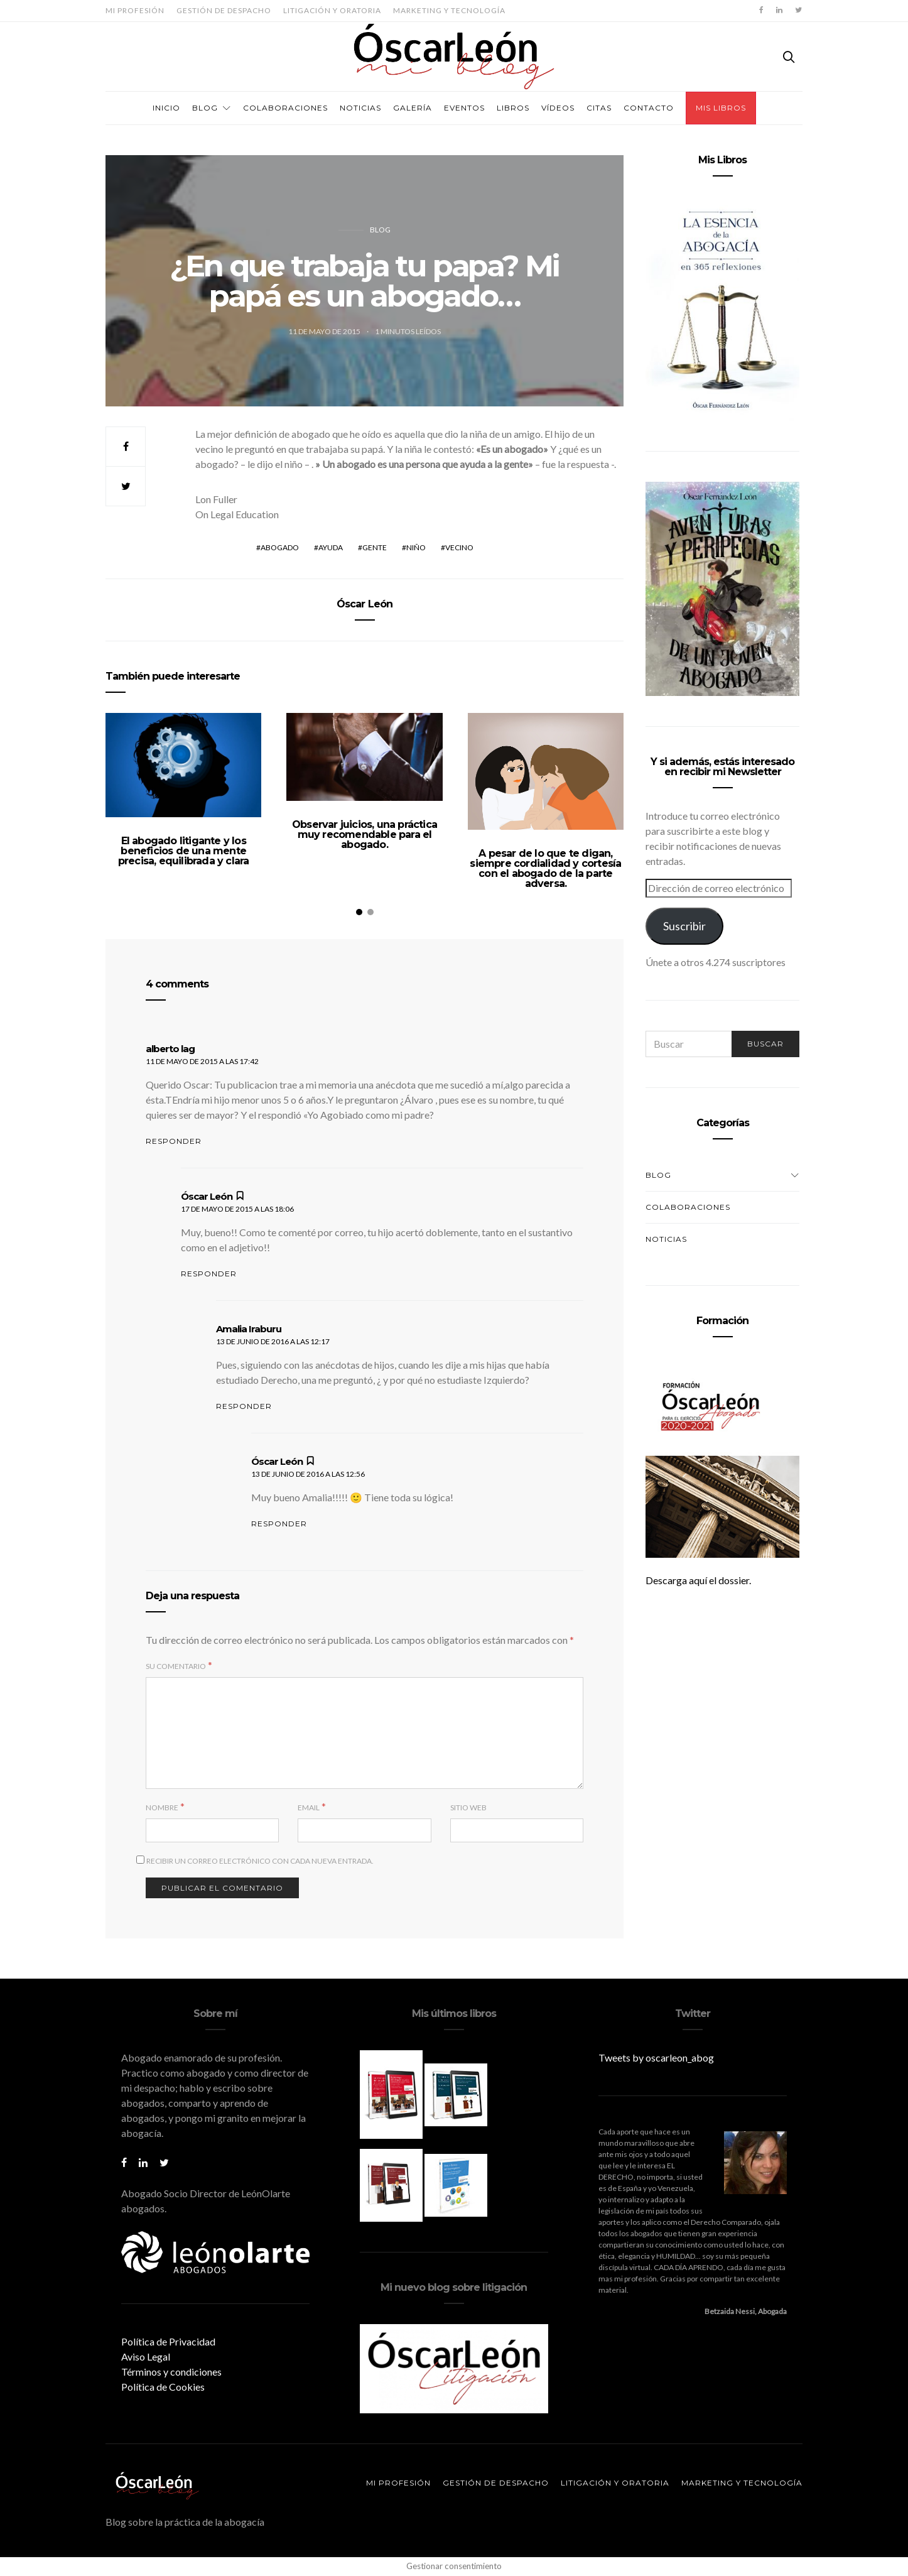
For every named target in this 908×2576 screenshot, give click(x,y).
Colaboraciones (285, 107)
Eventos (464, 107)
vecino (459, 547)
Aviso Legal (145, 2356)
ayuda (330, 547)
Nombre (162, 1807)
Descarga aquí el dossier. (698, 1580)
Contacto (649, 107)
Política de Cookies (163, 2387)
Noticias (360, 107)
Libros (513, 107)
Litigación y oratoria (332, 10)
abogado (280, 547)
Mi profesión (135, 10)
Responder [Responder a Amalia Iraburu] (244, 1406)
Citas (599, 107)
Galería (412, 107)
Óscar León (365, 604)
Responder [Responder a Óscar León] (209, 1273)
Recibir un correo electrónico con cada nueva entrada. (260, 1861)
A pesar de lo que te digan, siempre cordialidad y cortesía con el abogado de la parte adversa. (545, 868)
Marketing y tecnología (449, 10)
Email (309, 1807)
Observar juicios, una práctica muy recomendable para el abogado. (364, 834)
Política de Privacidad (168, 2341)
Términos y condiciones (171, 2372)
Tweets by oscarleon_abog (656, 2057)
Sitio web (468, 1807)
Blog (205, 107)
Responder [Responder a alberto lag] (174, 1141)
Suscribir (684, 926)
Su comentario (176, 1666)
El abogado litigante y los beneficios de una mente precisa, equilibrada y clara (183, 851)
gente (374, 547)
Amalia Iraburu (248, 1329)
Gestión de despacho (223, 10)
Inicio (166, 107)
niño (416, 547)
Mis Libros (721, 107)
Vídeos (558, 107)
